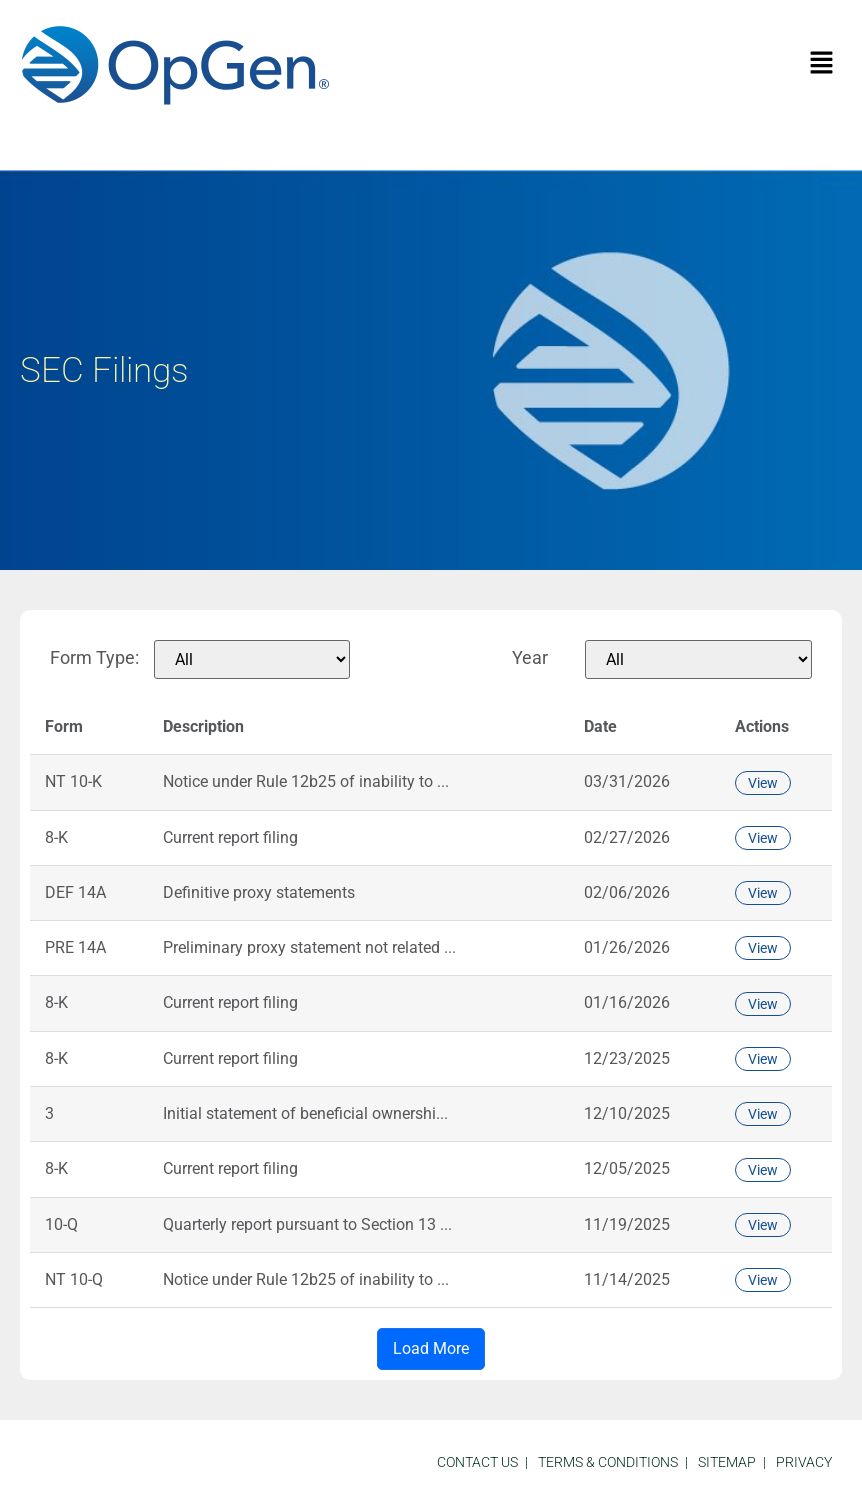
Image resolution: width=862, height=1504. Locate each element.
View (763, 783)
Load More (431, 1348)
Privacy (804, 1462)
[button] (822, 64)
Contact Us (477, 1462)
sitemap (727, 1462)
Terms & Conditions (608, 1462)
